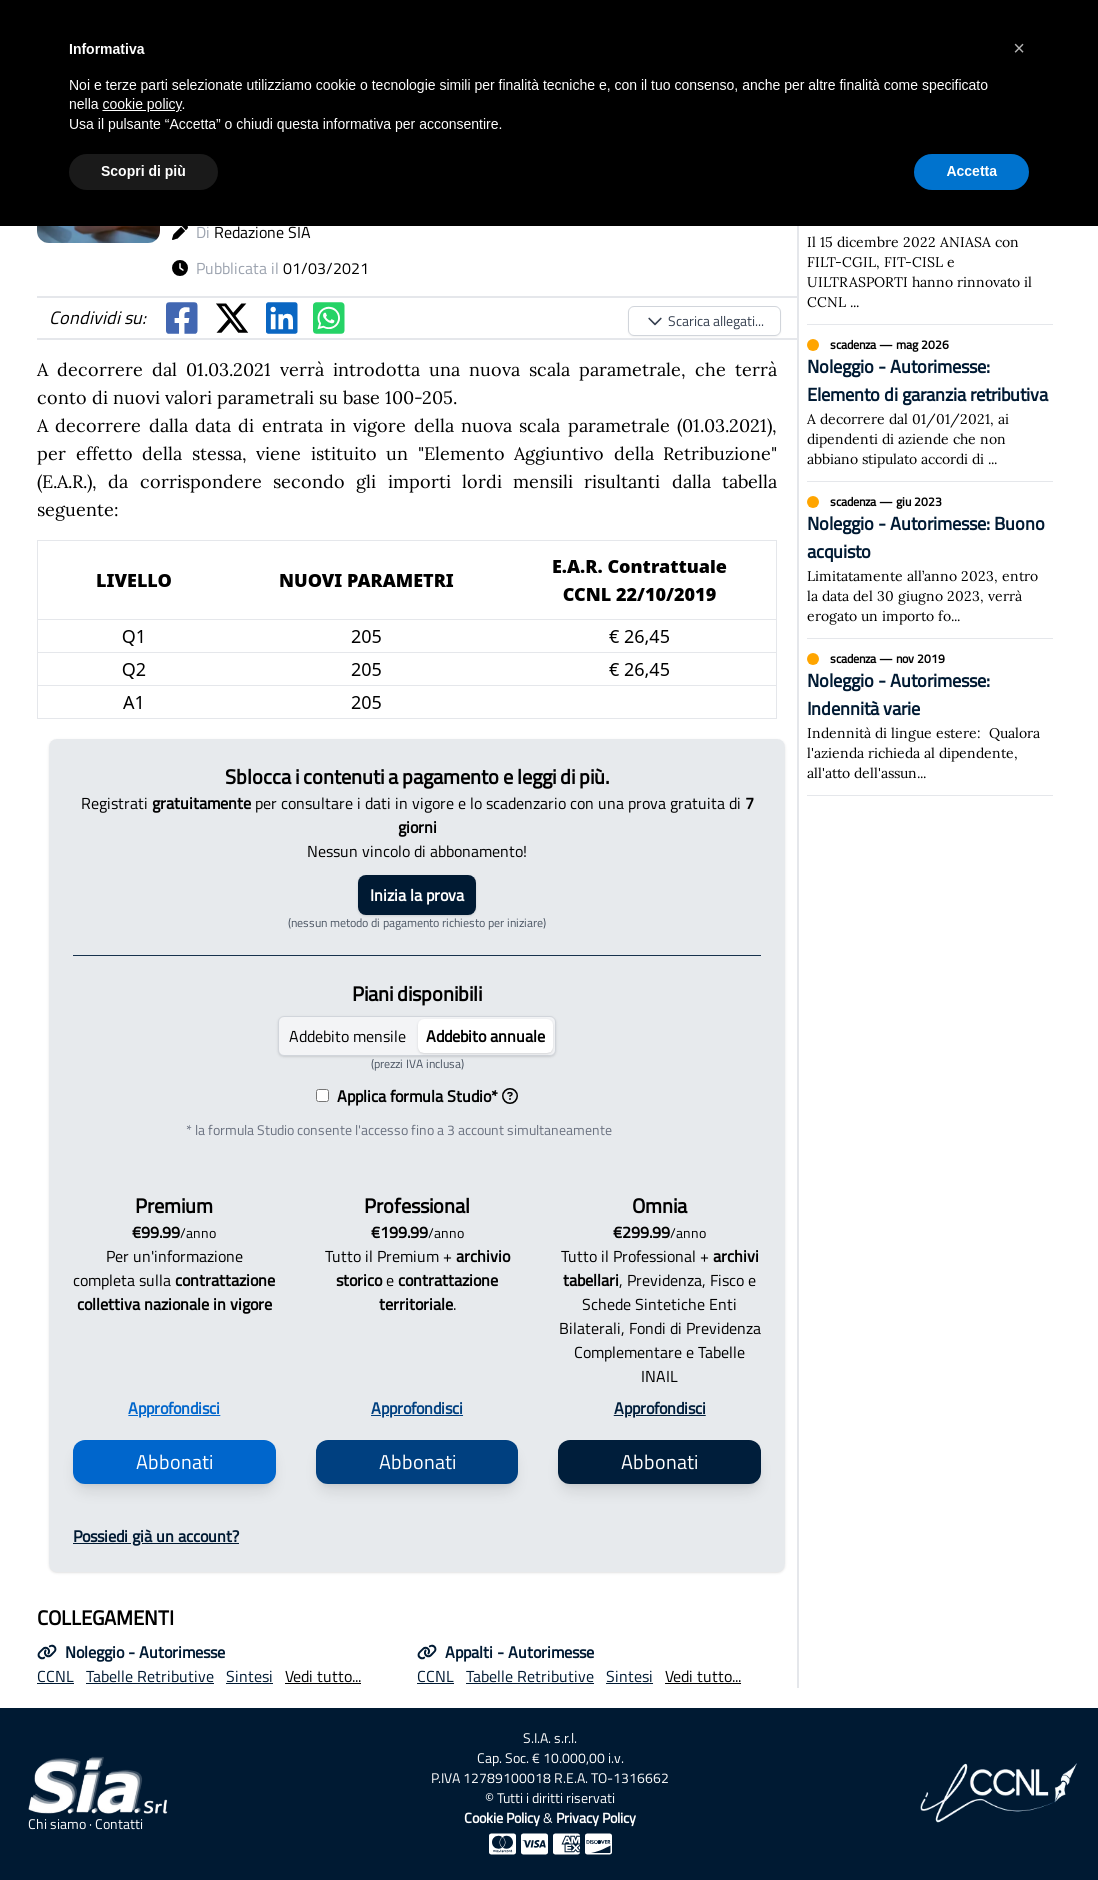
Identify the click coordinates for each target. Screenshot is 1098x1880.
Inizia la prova (417, 895)
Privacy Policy (596, 1817)
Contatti (119, 1824)
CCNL (55, 1676)
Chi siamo (57, 1824)
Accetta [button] (971, 171)
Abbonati (174, 1461)
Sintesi (249, 1676)
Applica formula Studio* (423, 1096)
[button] (1019, 48)
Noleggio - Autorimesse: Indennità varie (898, 694)
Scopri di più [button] (143, 171)
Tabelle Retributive (150, 1676)
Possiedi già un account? (156, 1536)
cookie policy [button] (141, 104)
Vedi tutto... (323, 1676)
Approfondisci (174, 1408)
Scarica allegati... (704, 320)
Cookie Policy (502, 1817)
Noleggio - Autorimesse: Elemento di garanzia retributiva (927, 380)
